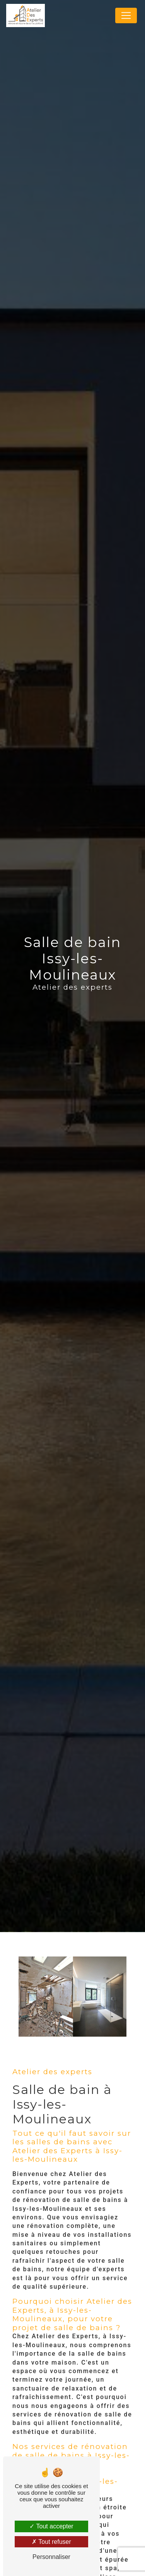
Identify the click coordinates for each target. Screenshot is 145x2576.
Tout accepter (51, 2526)
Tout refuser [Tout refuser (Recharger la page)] (51, 2541)
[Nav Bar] (126, 15)
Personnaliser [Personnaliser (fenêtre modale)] (51, 2557)
